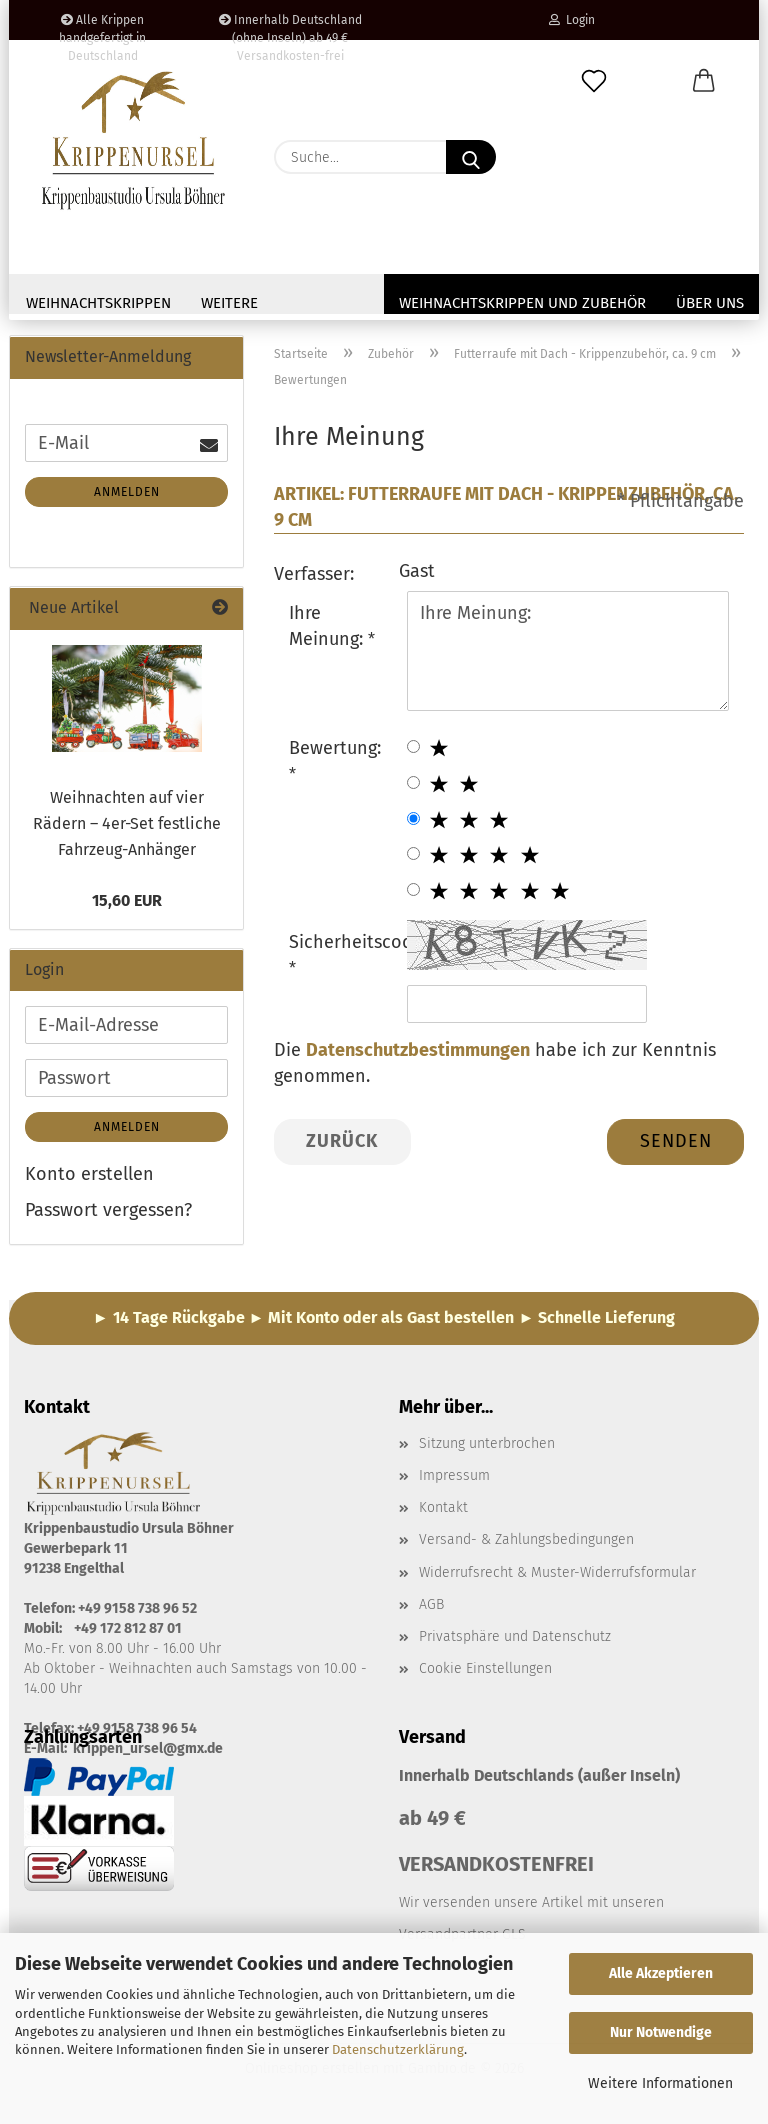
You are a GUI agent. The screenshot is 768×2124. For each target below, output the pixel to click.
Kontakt (443, 1507)
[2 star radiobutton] (413, 782)
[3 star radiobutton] (413, 818)
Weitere (229, 303)
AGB (431, 1604)
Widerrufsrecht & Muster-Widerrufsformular (557, 1572)
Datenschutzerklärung (398, 2049)
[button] (704, 82)
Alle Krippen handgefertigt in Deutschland (102, 26)
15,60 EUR (127, 900)
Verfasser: (314, 574)
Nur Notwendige (661, 2032)
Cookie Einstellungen (485, 1668)
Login (572, 20)
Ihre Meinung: (328, 626)
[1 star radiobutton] (413, 746)
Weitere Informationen (660, 2083)
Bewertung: (335, 748)
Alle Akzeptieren (661, 1973)
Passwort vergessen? (108, 1210)
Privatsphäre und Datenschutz (515, 1636)
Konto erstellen (89, 1174)
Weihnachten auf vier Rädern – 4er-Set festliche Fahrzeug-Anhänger (127, 823)
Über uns (710, 303)
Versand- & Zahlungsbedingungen (526, 1539)
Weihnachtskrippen (98, 303)
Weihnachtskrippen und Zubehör (522, 303)
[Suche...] (471, 157)
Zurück (342, 1141)
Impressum (454, 1475)
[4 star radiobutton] (413, 853)
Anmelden (127, 492)
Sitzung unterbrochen (487, 1443)
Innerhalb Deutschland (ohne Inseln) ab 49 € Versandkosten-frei (290, 26)
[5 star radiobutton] (413, 889)
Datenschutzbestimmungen (418, 1050)
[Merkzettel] (594, 82)
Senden (676, 1141)
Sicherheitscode (340, 942)
